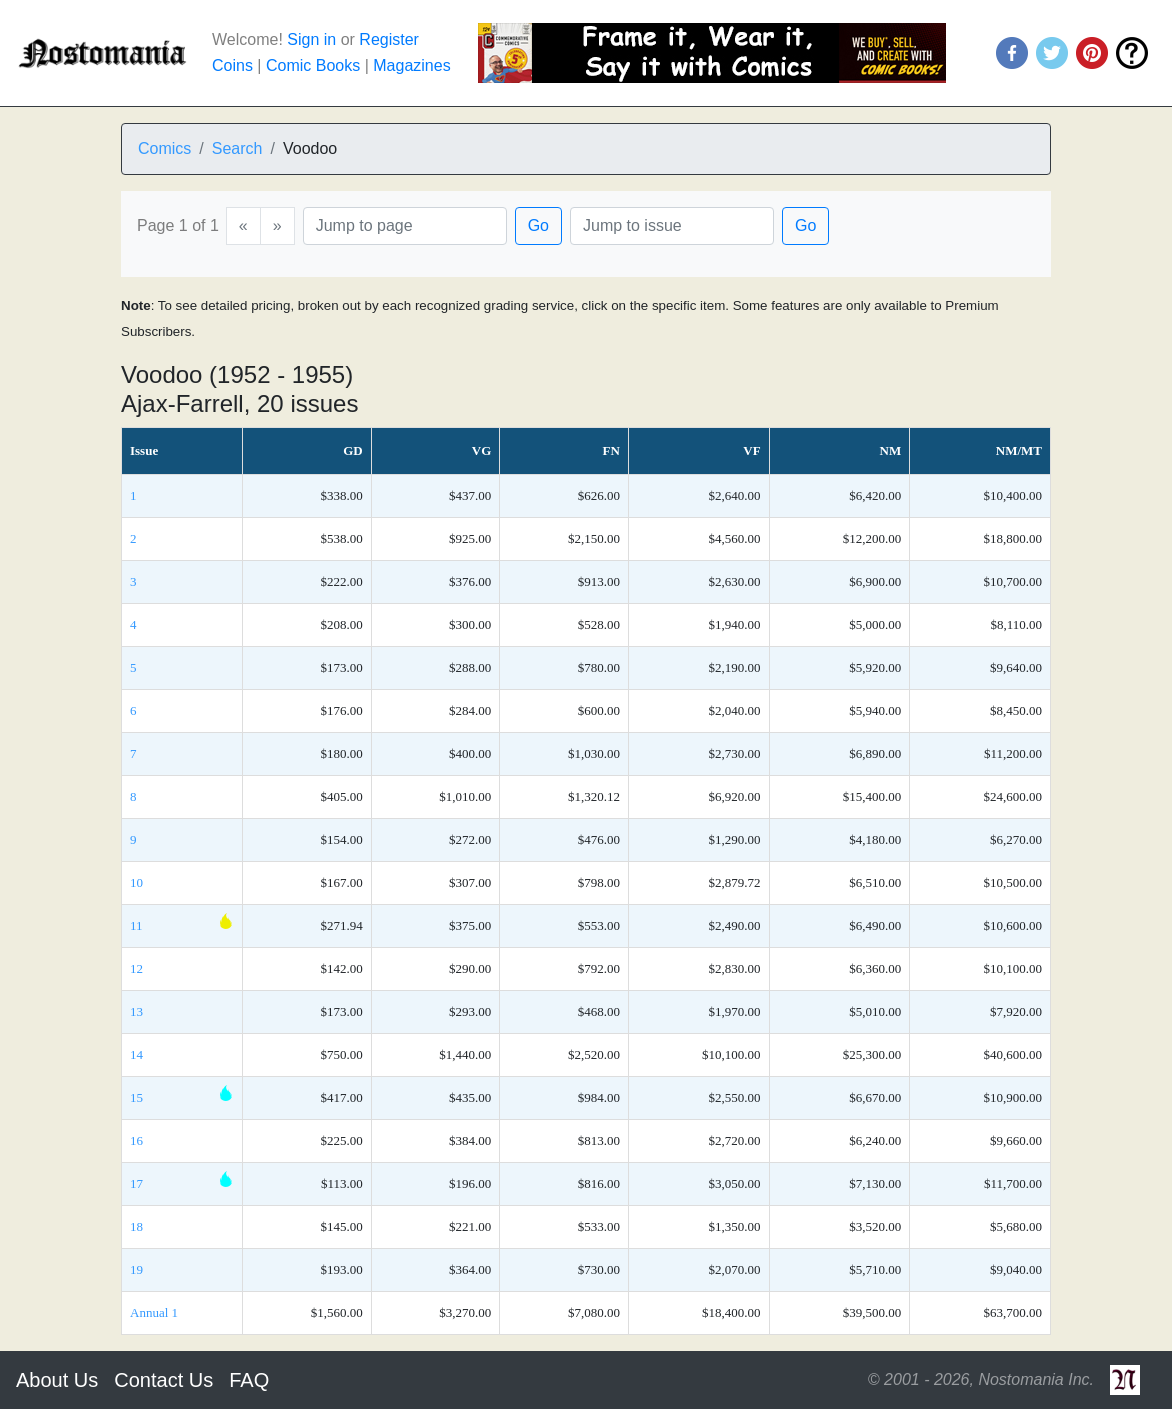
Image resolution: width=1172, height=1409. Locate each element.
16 (136, 1140)
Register (389, 39)
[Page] (405, 226)
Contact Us (163, 1380)
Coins (232, 65)
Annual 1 (154, 1312)
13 (136, 1011)
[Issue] (672, 226)
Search (237, 148)
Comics (164, 148)
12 (136, 968)
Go (538, 225)
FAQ (249, 1380)
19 (136, 1269)
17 (136, 1183)
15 (136, 1097)
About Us (57, 1380)
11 (136, 925)
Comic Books (313, 65)
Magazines (411, 65)
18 (136, 1226)
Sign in (311, 39)
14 (136, 1054)
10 (136, 882)
